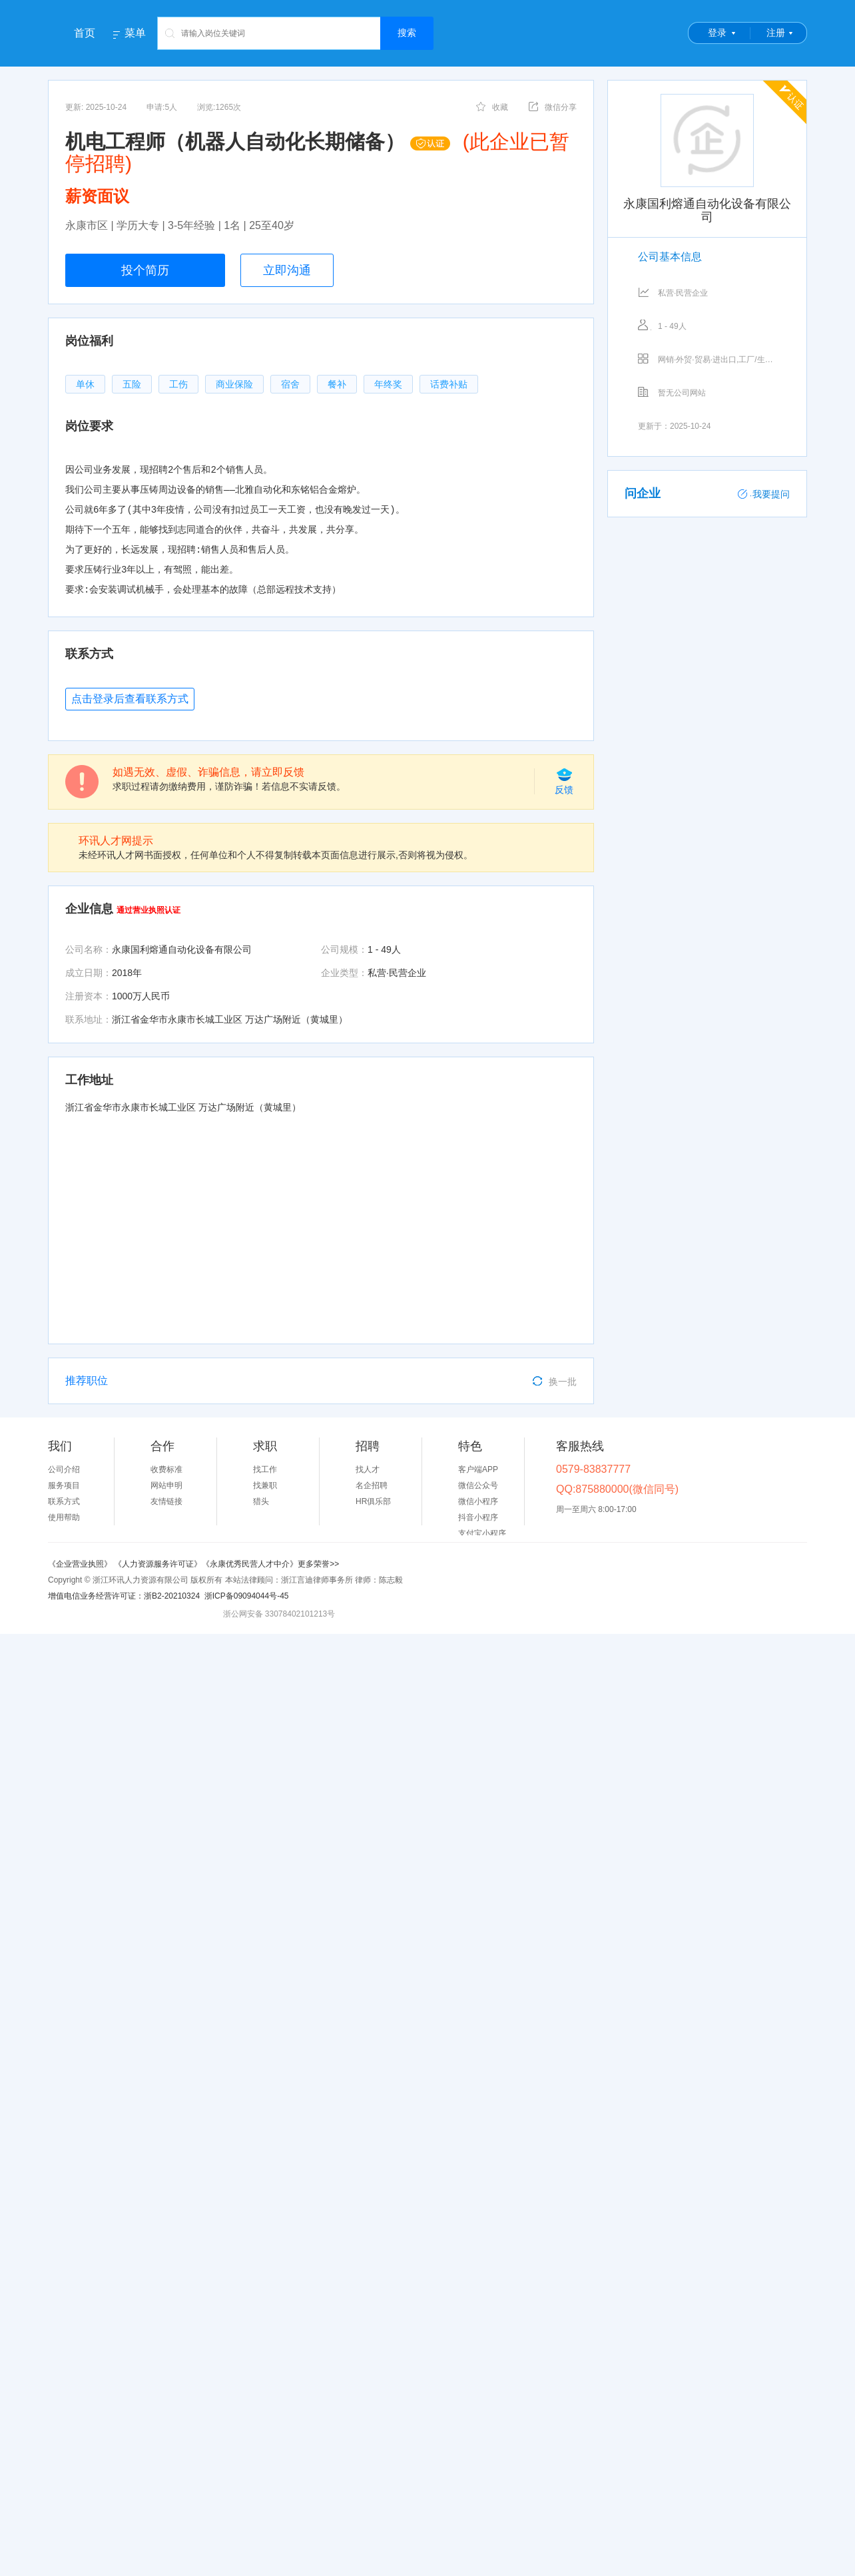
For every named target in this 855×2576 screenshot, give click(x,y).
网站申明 (166, 1485)
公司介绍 (64, 1469)
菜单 (135, 33)
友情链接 (166, 1501)
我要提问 (764, 494)
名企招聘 (372, 1485)
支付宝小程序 (482, 1533)
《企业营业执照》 (81, 1564)
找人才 (368, 1469)
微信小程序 (478, 1501)
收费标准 (166, 1469)
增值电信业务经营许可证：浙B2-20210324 (124, 1596)
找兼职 (265, 1485)
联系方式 (64, 1501)
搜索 (407, 32)
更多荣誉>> (318, 1564)
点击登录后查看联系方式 (129, 698)
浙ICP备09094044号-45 (246, 1596)
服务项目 (64, 1485)
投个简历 (145, 270)
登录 (717, 32)
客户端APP (478, 1469)
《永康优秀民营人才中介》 (250, 1564)
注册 (775, 32)
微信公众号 (478, 1485)
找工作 (265, 1469)
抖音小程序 (478, 1517)
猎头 (261, 1501)
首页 (84, 33)
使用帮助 (64, 1517)
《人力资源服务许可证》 (158, 1564)
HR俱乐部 (373, 1501)
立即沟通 (287, 270)
